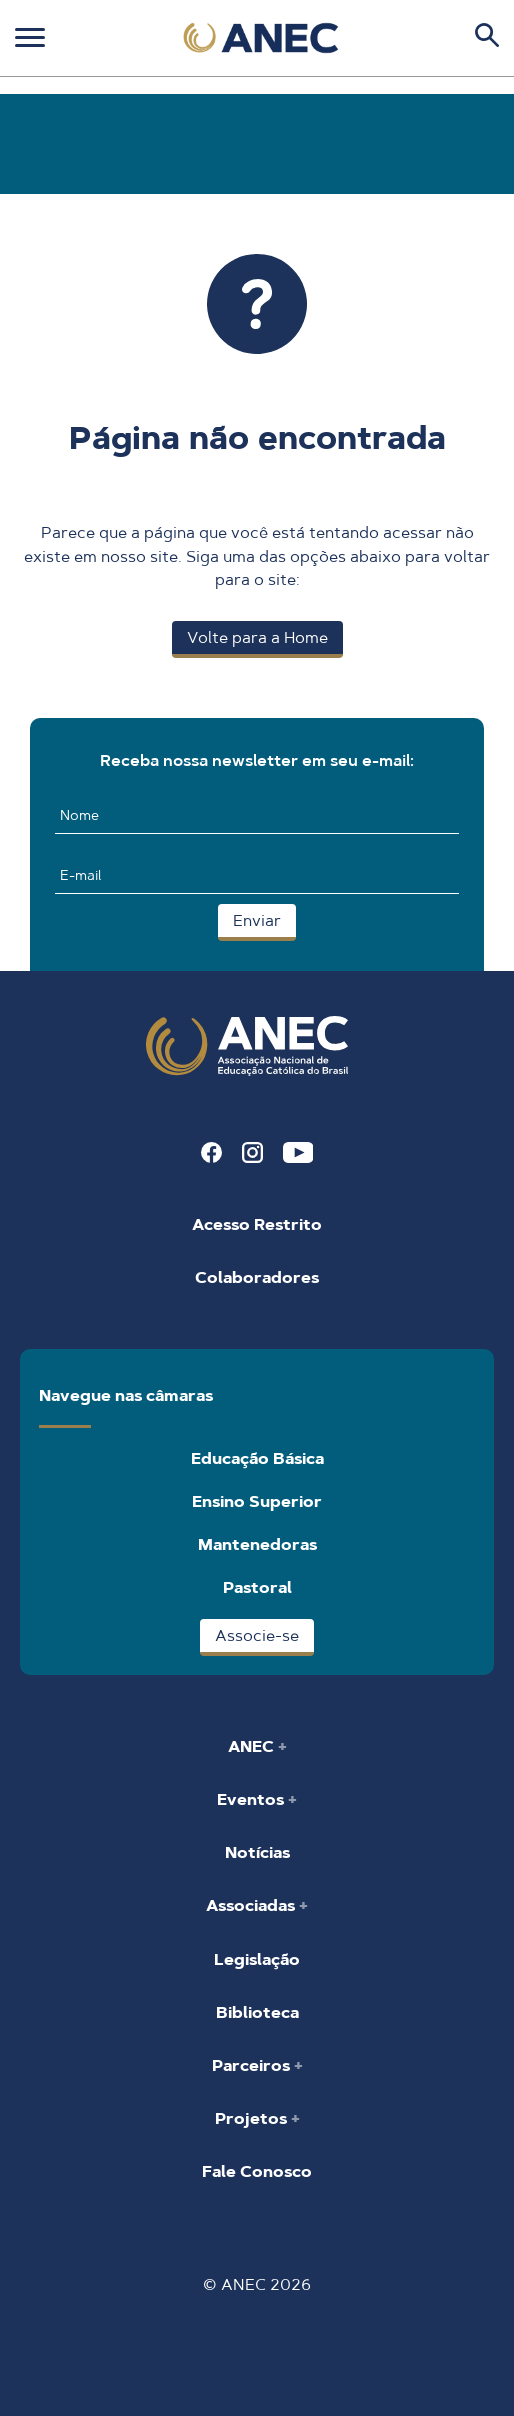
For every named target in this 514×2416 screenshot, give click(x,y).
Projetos (253, 2118)
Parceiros (253, 2065)
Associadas (252, 1905)
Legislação (257, 1959)
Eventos (252, 1799)
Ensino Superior (257, 1501)
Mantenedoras (257, 1544)
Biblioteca (257, 2012)
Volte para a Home (257, 637)
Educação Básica (257, 1458)
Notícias (257, 1852)
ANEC (253, 1746)
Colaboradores (257, 1277)
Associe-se (257, 1635)
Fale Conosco (257, 2171)
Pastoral (257, 1587)
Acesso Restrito (257, 1224)
